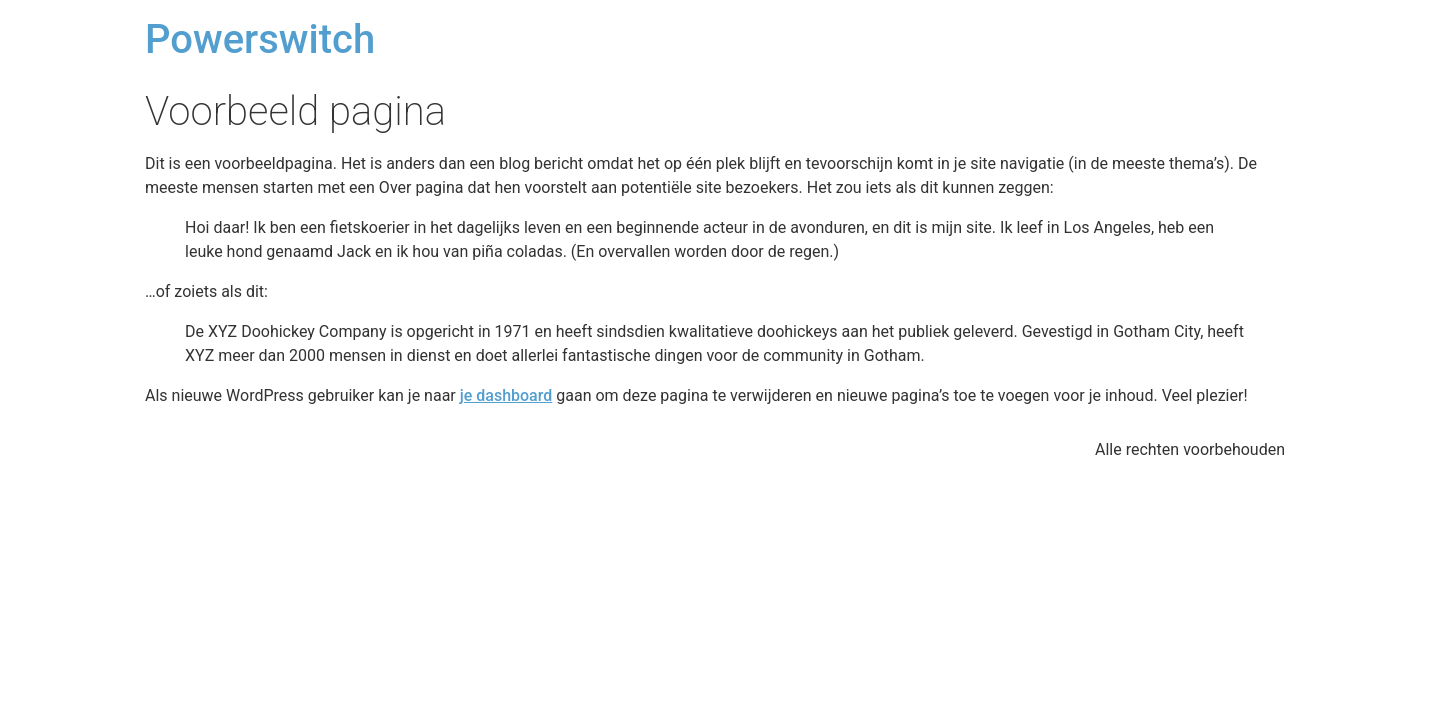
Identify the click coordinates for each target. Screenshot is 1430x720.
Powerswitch (260, 39)
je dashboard (506, 395)
